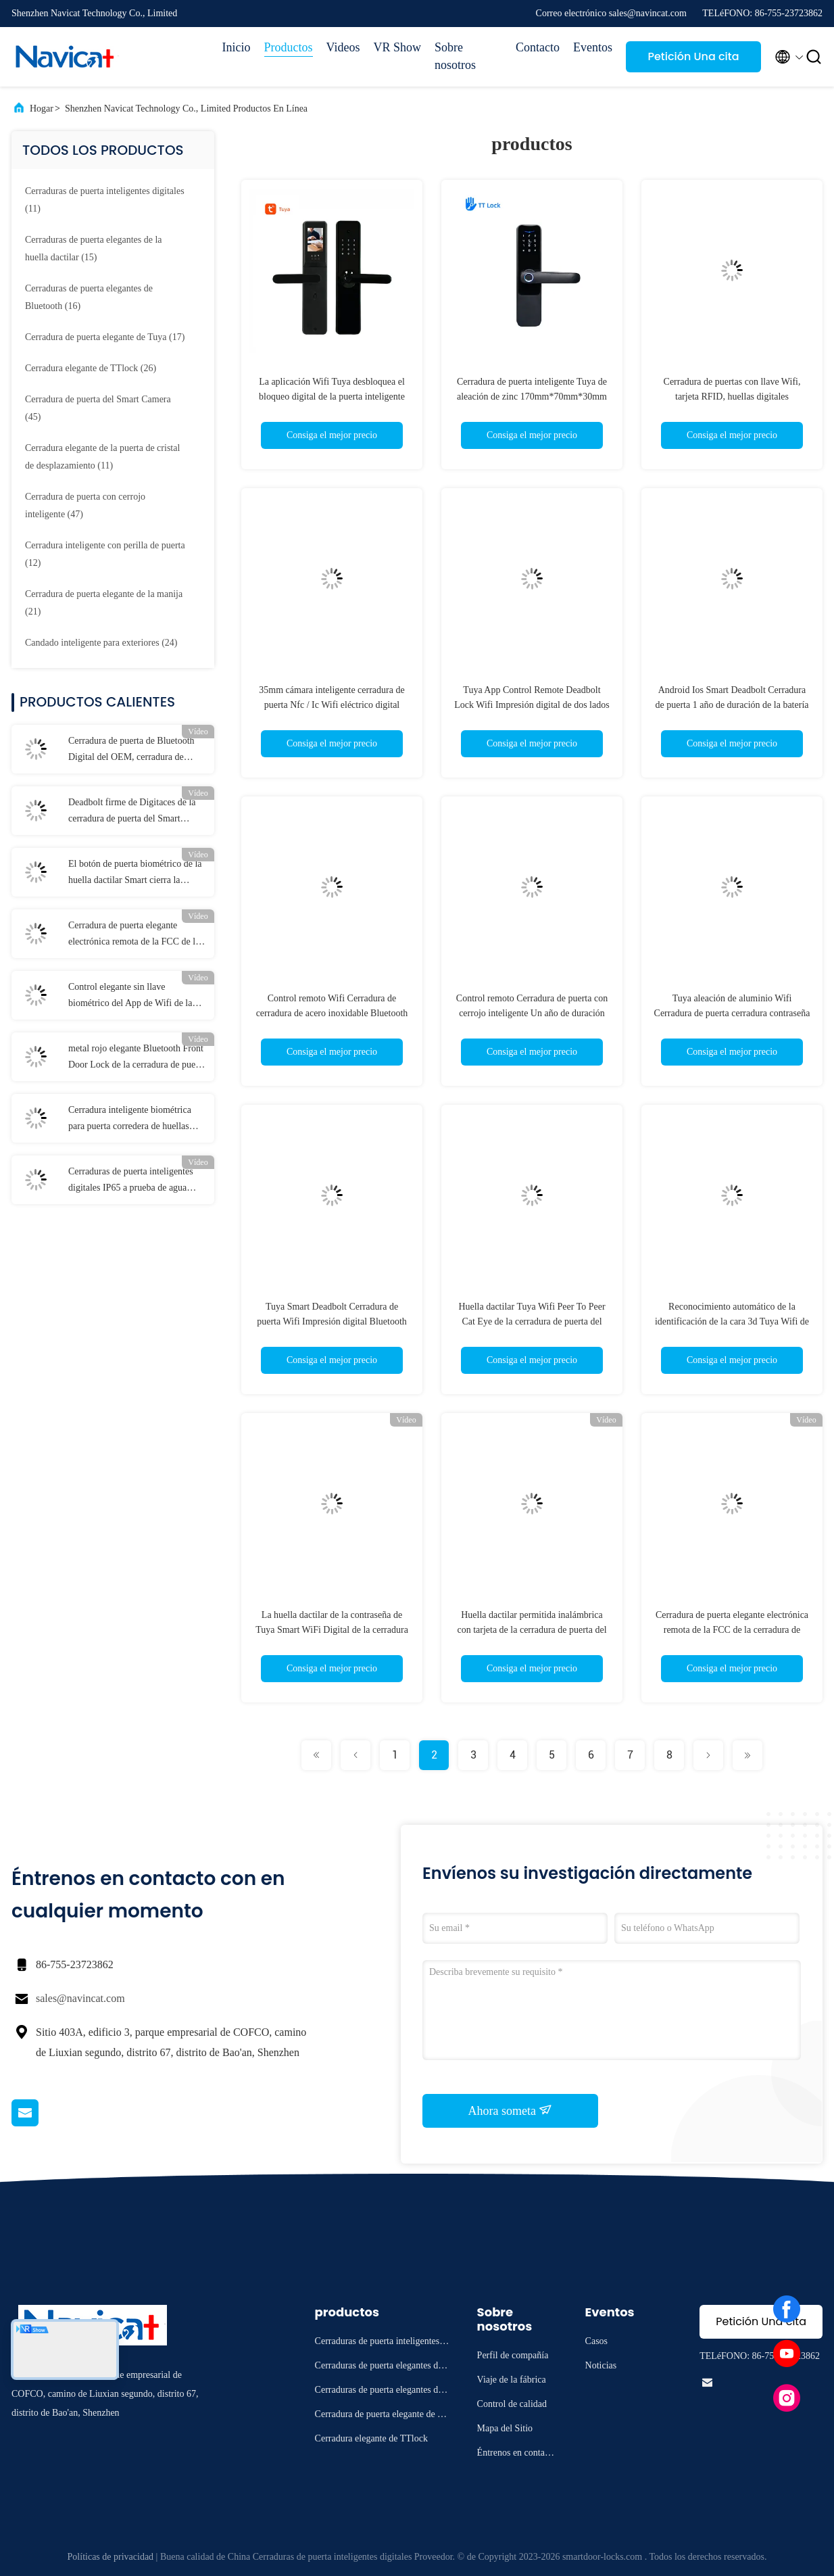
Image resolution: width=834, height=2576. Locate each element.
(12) (105, 554)
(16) (89, 297)
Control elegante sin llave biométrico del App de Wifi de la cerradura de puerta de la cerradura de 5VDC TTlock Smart (134, 996)
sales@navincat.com (80, 1998)
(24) (101, 643)
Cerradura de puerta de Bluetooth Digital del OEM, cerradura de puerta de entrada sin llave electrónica (131, 750)
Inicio (236, 47)
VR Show (397, 47)
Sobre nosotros (455, 56)
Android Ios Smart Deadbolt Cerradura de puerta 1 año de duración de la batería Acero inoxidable (731, 705)
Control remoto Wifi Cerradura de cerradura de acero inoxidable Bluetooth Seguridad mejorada (332, 1013)
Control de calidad (512, 2404)
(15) (93, 248)
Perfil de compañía (513, 2355)
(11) (105, 200)
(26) (90, 368)
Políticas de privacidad (111, 2557)
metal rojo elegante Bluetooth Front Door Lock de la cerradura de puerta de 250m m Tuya (136, 1058)
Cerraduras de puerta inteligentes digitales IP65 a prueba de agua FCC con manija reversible (130, 1181)
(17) (105, 337)
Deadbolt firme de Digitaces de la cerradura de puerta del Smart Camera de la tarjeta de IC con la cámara (132, 812)
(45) (98, 408)
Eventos (592, 47)
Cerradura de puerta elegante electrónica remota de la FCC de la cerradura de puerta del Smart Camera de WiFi (133, 935)
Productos (288, 47)
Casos (596, 2341)
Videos (343, 47)
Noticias (601, 2365)
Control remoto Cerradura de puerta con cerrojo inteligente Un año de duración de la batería (532, 1013)
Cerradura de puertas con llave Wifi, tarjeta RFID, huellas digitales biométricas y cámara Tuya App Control (732, 396)
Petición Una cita (693, 56)
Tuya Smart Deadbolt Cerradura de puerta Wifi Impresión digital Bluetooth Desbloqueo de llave (332, 1321)
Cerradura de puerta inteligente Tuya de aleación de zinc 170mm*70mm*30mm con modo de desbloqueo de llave (532, 396)
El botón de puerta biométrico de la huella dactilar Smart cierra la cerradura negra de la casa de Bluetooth (135, 873)
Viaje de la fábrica (511, 2380)
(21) (103, 603)
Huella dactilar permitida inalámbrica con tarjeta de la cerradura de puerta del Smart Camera (531, 1630)
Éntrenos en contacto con (516, 2455)
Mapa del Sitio (505, 2428)
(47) (85, 505)
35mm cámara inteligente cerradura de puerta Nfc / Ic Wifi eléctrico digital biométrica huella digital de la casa (331, 705)
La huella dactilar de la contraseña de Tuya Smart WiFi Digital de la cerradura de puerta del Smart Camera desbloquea (331, 1630)
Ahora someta (510, 2110)
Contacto (538, 47)
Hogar (41, 108)
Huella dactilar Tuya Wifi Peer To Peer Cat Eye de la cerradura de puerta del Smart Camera (531, 1321)
